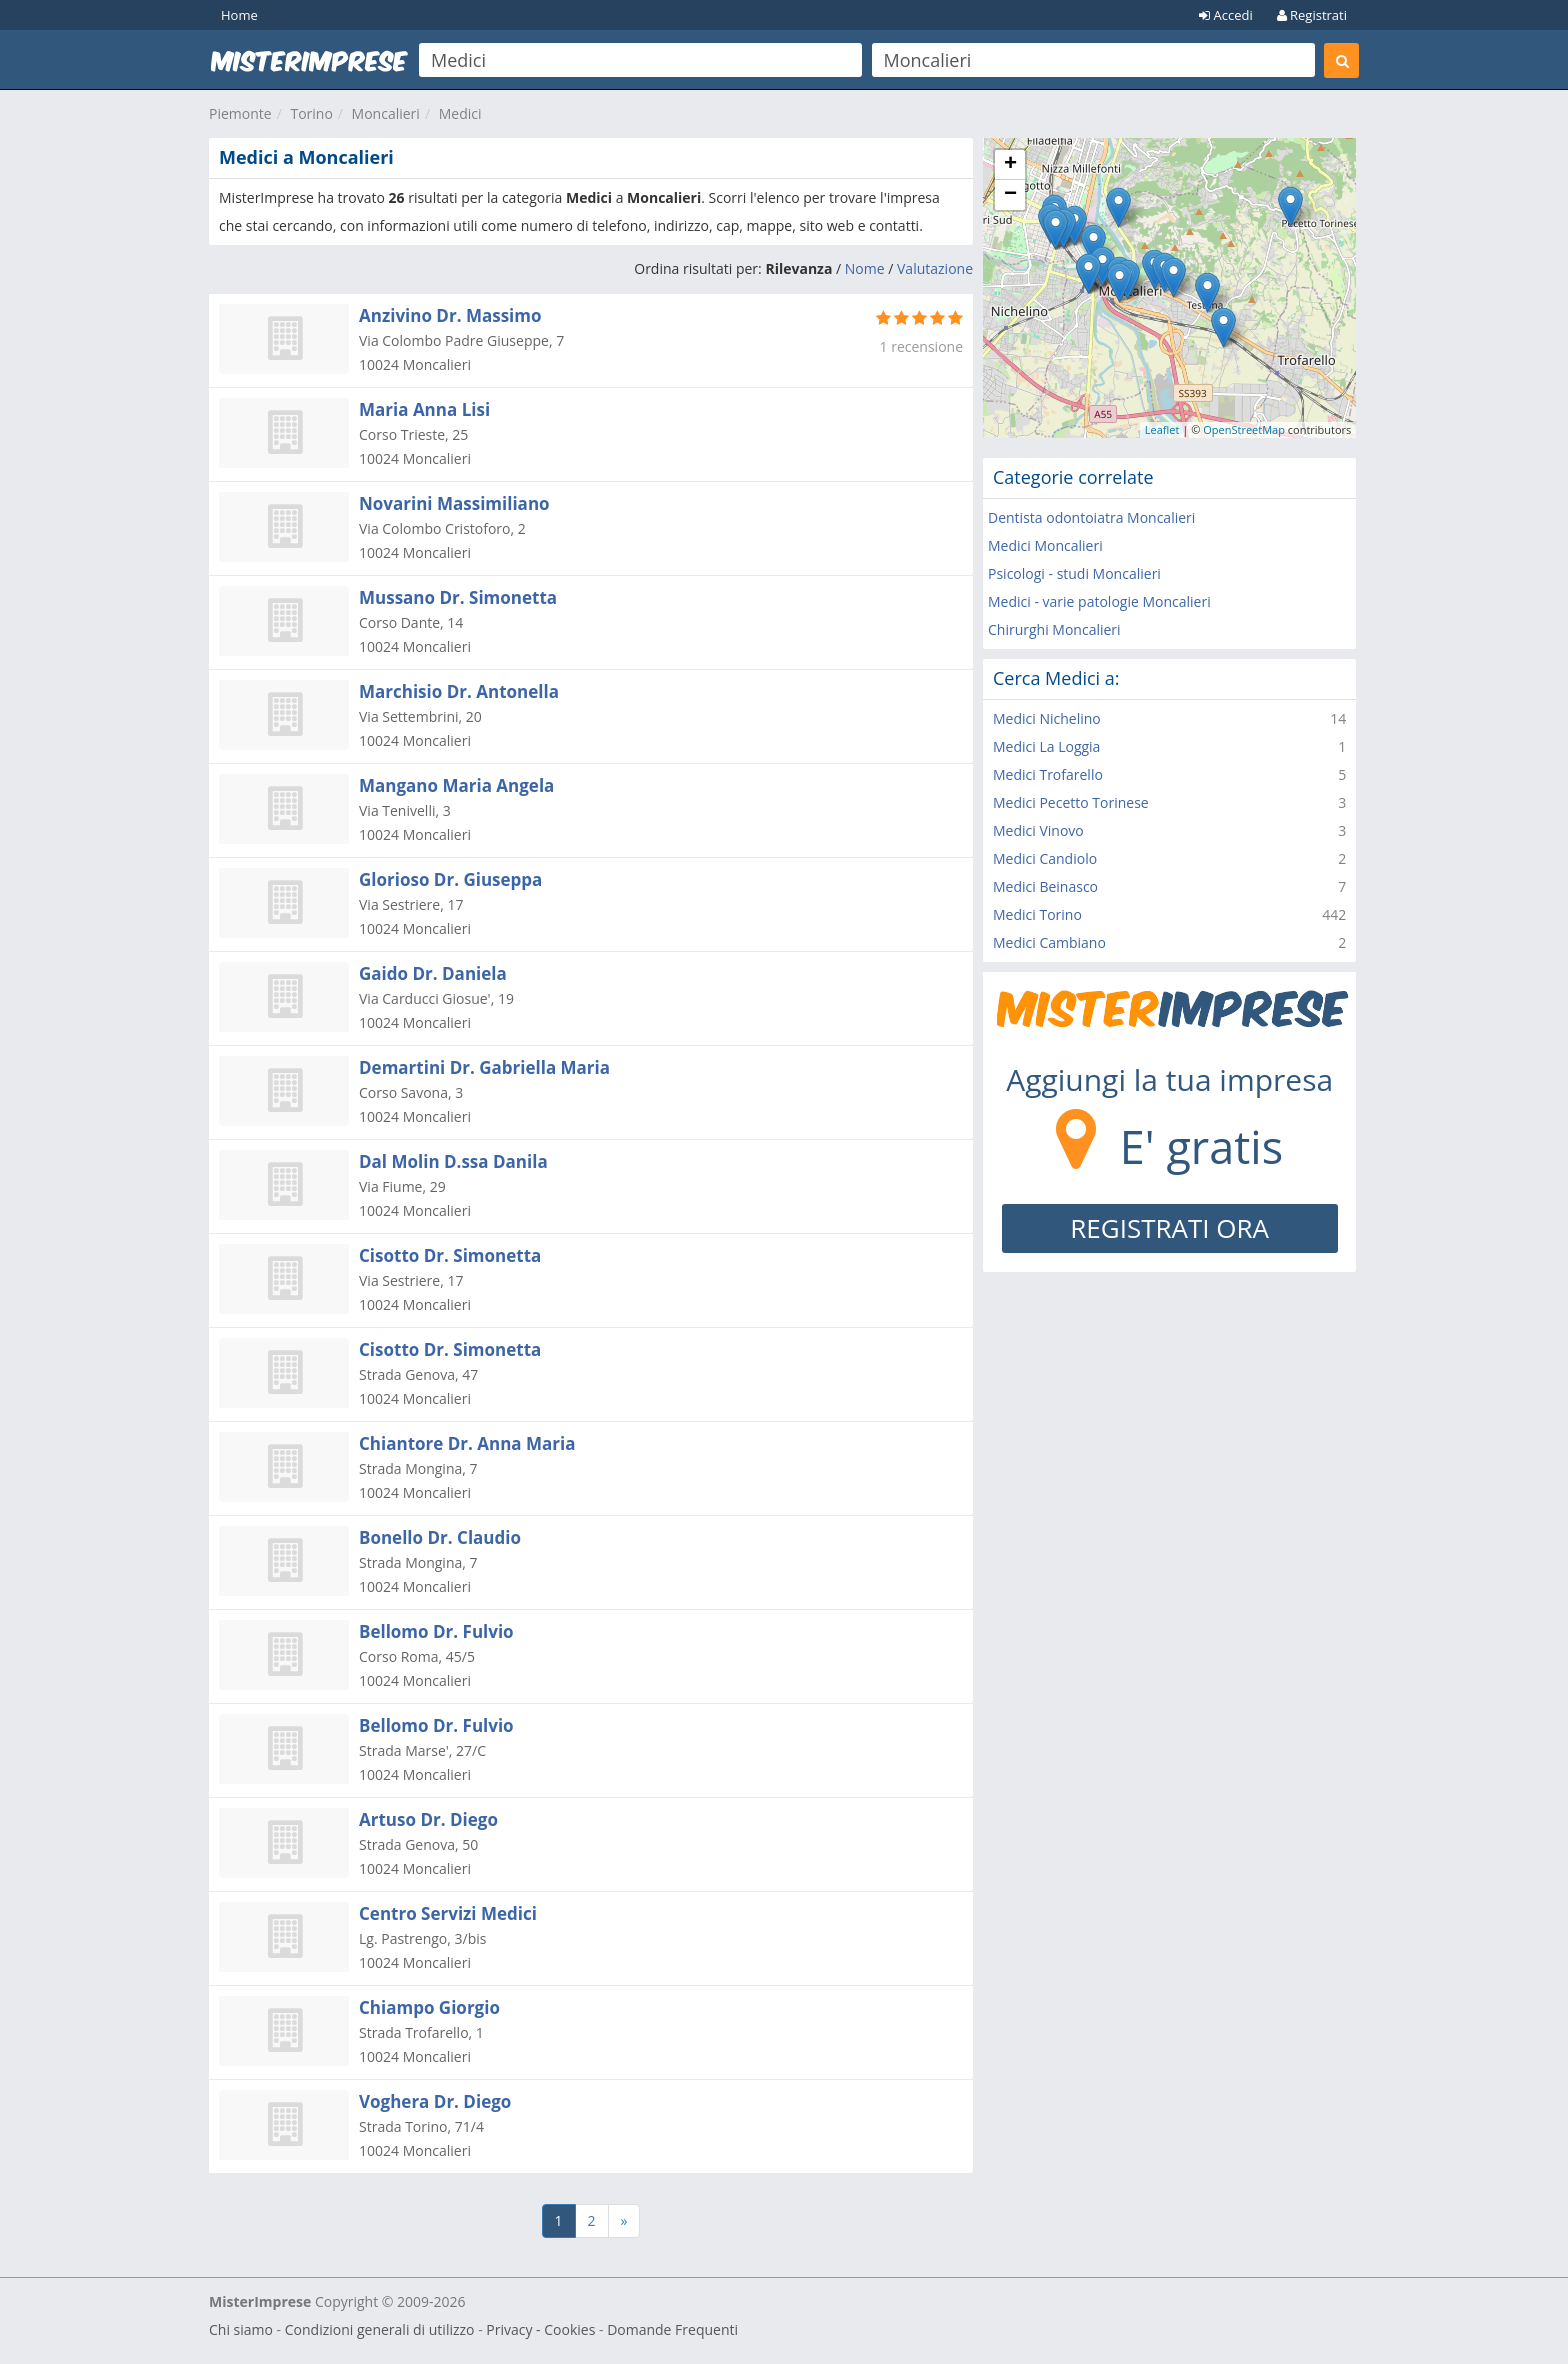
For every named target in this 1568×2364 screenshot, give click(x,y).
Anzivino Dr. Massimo (450, 315)
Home (239, 15)
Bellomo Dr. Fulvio (436, 1631)
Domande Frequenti (672, 2329)
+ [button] (1010, 165)
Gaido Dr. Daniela (433, 973)
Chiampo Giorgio (429, 2007)
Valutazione (935, 268)
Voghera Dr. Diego (435, 2101)
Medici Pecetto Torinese (1071, 802)
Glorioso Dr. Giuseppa (450, 879)
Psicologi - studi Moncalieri (1074, 573)
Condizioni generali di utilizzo (380, 2329)
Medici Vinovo (1038, 830)
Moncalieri (386, 113)
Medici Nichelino (1047, 718)
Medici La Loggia (1046, 746)
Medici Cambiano (1049, 942)
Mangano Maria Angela (456, 785)
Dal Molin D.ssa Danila (453, 1161)
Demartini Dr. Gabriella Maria (484, 1067)
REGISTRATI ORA (1169, 1228)
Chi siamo (241, 2329)
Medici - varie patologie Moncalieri (1099, 601)
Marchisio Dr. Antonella (459, 691)
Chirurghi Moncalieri (1054, 629)
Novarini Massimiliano (454, 503)
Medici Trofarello (1048, 774)
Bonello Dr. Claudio (440, 1537)
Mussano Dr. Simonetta (458, 597)
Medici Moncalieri (1045, 545)
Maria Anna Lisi (424, 409)
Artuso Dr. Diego (428, 1819)
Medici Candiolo (1045, 858)
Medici (460, 113)
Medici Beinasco (1045, 886)
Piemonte (240, 113)
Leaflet (1162, 429)
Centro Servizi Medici (448, 1913)
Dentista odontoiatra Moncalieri (1091, 517)
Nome (865, 268)
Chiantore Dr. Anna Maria (467, 1443)
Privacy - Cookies (540, 2329)
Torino (311, 113)
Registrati (1312, 15)
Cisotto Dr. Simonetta (450, 1255)
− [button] (1010, 195)
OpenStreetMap (1244, 429)
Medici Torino (1037, 914)
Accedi (1226, 15)
